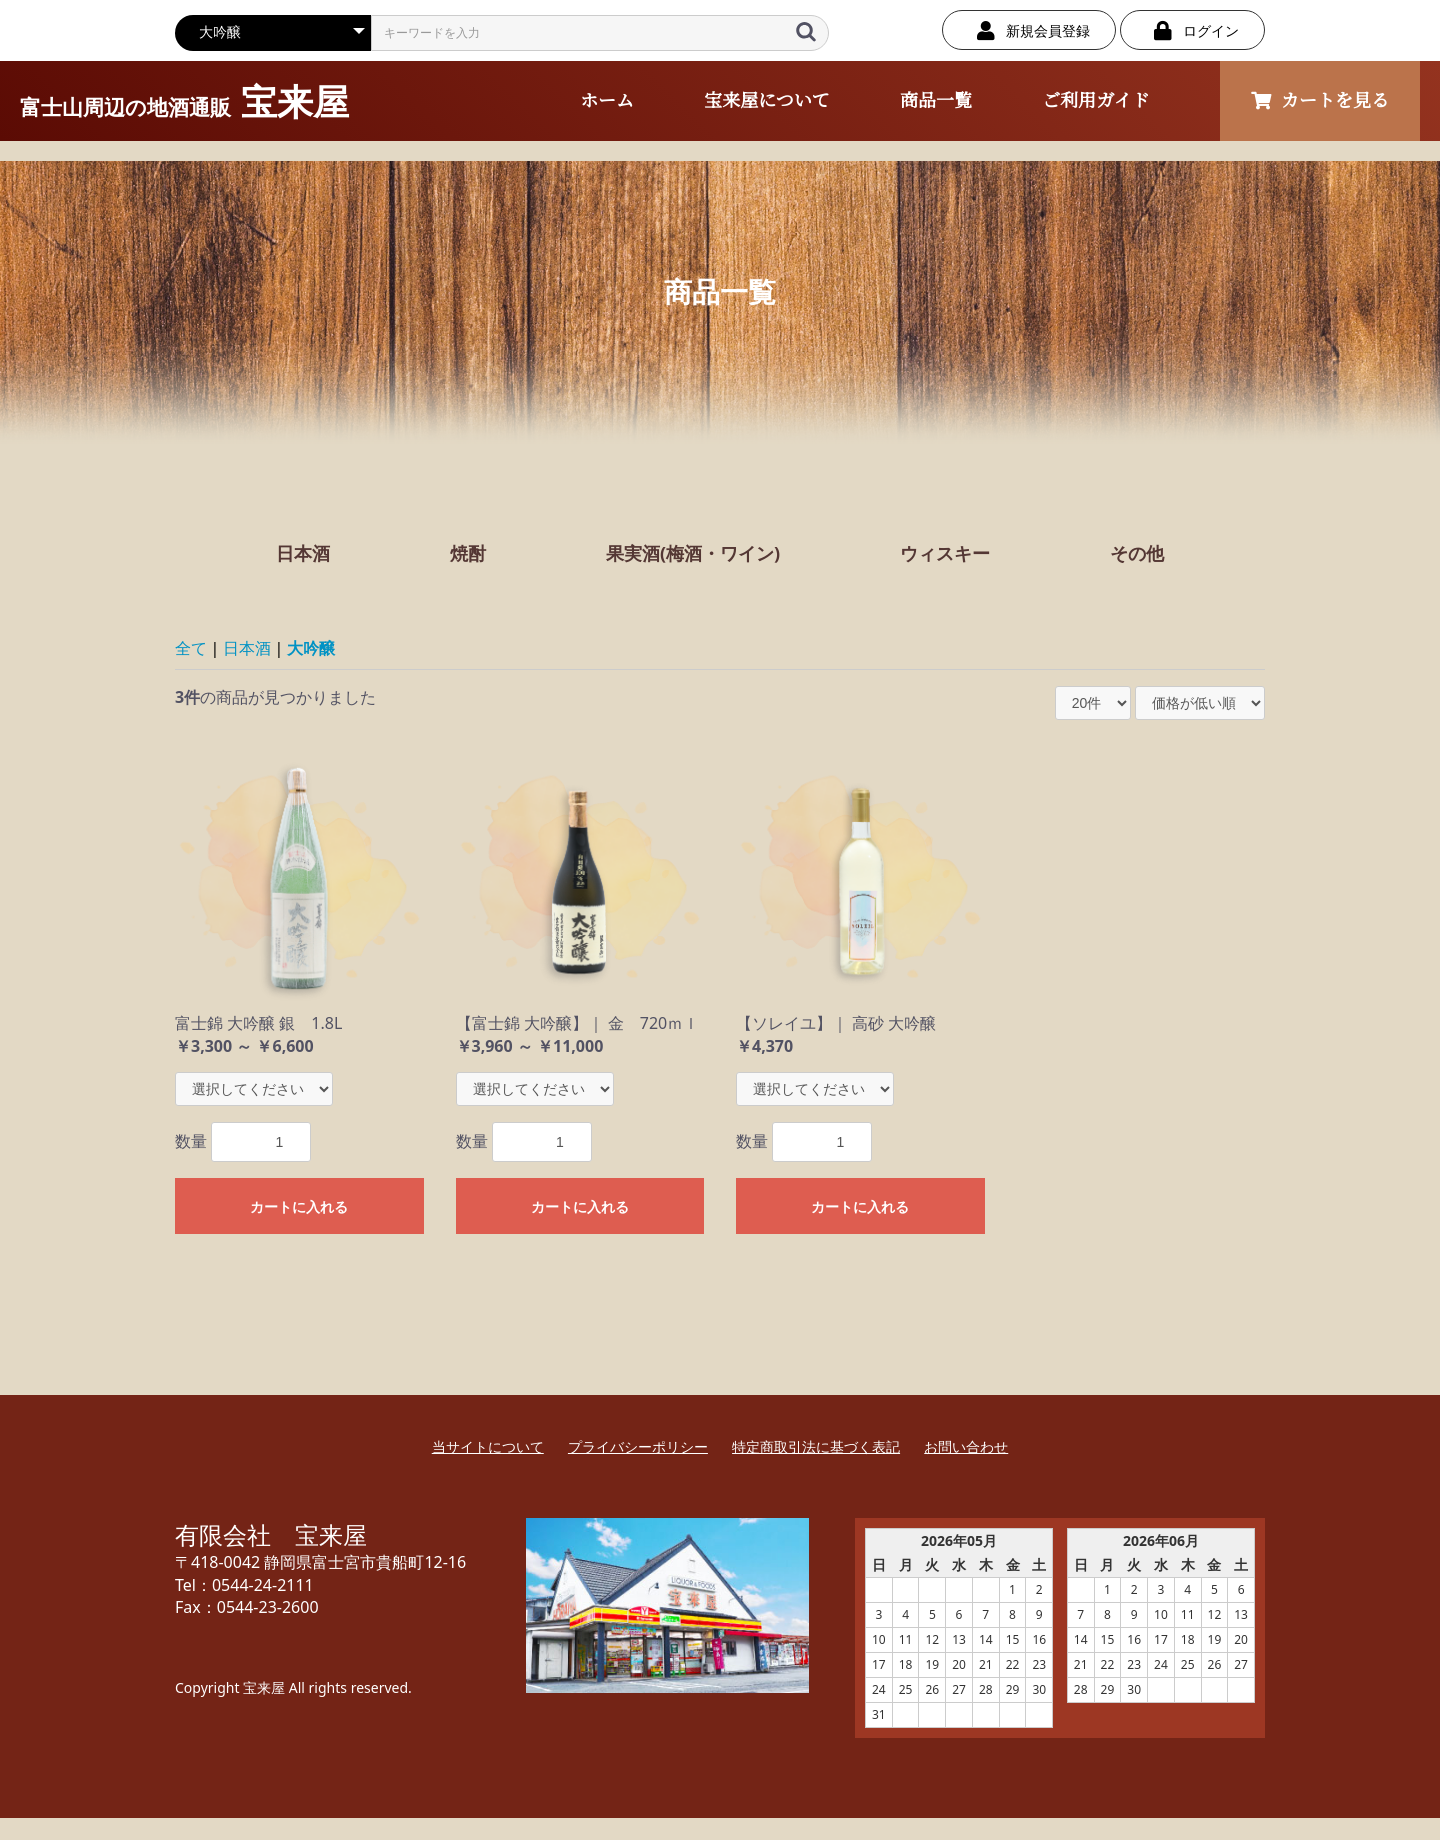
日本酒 (303, 553)
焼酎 (468, 553)
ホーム (607, 101)
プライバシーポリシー (638, 1446)
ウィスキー (945, 553)
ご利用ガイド (1095, 101)
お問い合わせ (966, 1446)
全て (191, 648)
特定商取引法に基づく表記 (816, 1446)
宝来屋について (767, 101)
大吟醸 (311, 648)
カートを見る (1320, 101)
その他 (1137, 553)
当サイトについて (488, 1446)
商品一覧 (936, 101)
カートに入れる (299, 1207)
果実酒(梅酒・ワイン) (693, 553)
